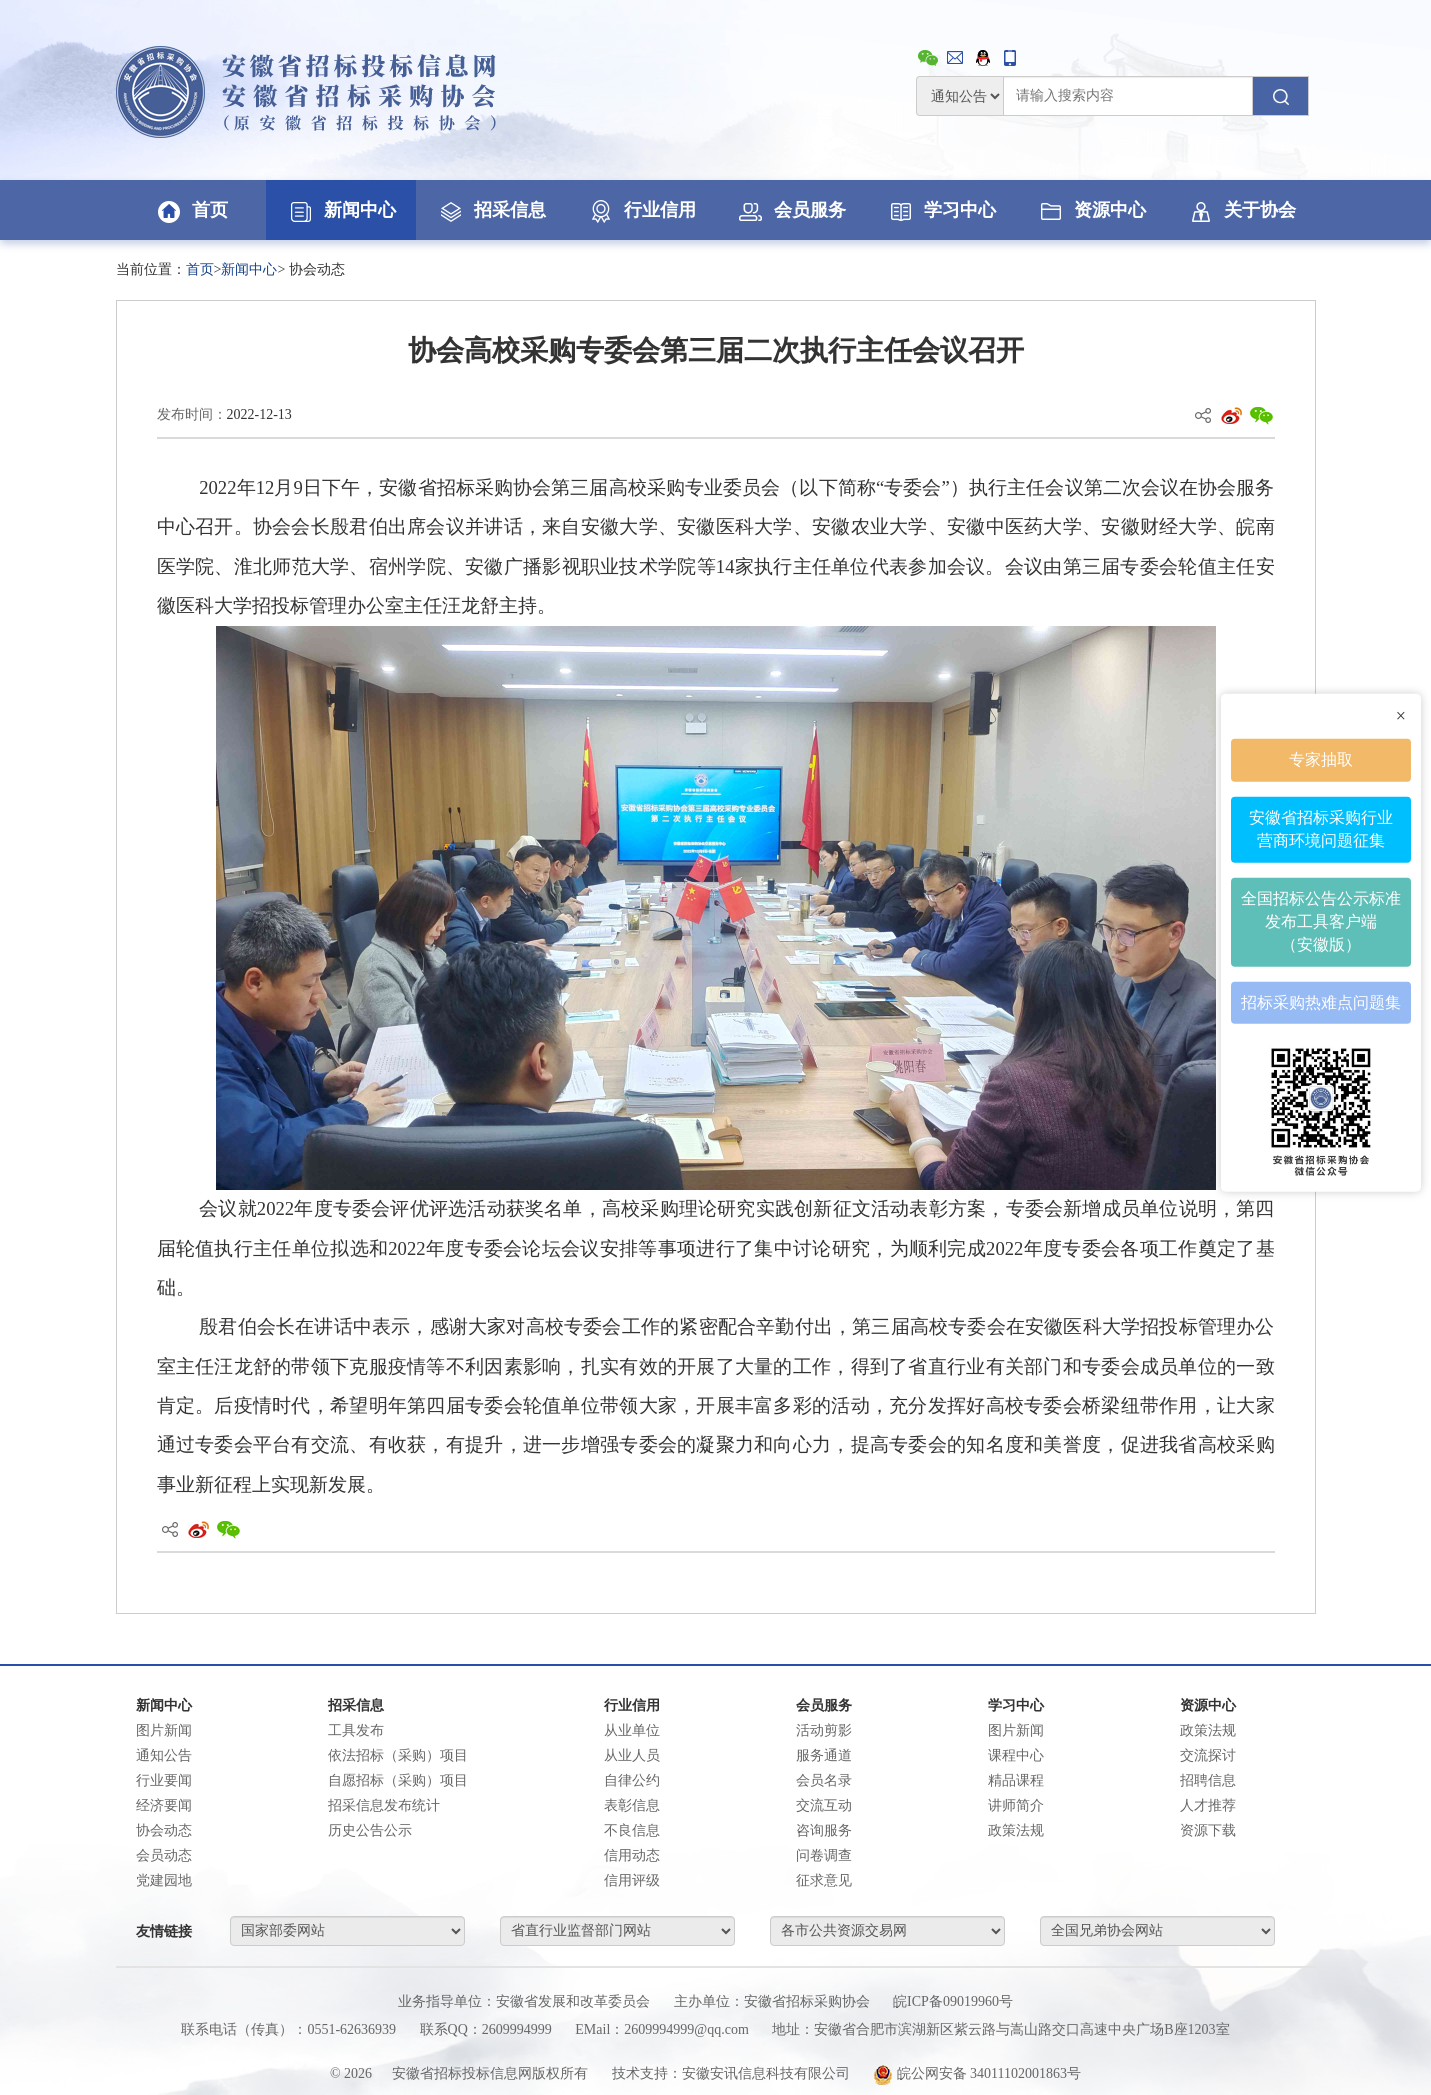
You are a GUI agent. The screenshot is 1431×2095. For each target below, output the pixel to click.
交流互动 (824, 1805)
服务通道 (824, 1755)
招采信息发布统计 (384, 1805)
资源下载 (1208, 1830)
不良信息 (632, 1830)
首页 (191, 210)
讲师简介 (1016, 1805)
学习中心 (941, 210)
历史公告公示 (370, 1830)
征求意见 (824, 1880)
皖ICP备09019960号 (953, 2001)
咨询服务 (824, 1830)
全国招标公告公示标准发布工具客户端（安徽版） (1321, 921)
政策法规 (1016, 1830)
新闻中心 (341, 210)
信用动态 (632, 1855)
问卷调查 (824, 1855)
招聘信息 (1208, 1780)
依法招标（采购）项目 (398, 1755)
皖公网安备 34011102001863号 (977, 2073)
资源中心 (1091, 210)
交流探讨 (1208, 1755)
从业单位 (632, 1730)
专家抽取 (1321, 759)
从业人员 (632, 1755)
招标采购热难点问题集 (1321, 1001)
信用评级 (632, 1880)
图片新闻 (164, 1730)
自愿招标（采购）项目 (398, 1780)
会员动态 (164, 1855)
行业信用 (641, 210)
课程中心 (1016, 1755)
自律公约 (632, 1780)
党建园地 (164, 1880)
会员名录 (824, 1780)
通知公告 (164, 1755)
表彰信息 (632, 1805)
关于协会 (1241, 210)
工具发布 (356, 1730)
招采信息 (491, 210)
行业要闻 (164, 1780)
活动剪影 (824, 1730)
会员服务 (791, 210)
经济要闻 (164, 1805)
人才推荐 (1208, 1805)
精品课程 (1016, 1780)
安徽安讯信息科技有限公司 (766, 2073)
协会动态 (164, 1830)
